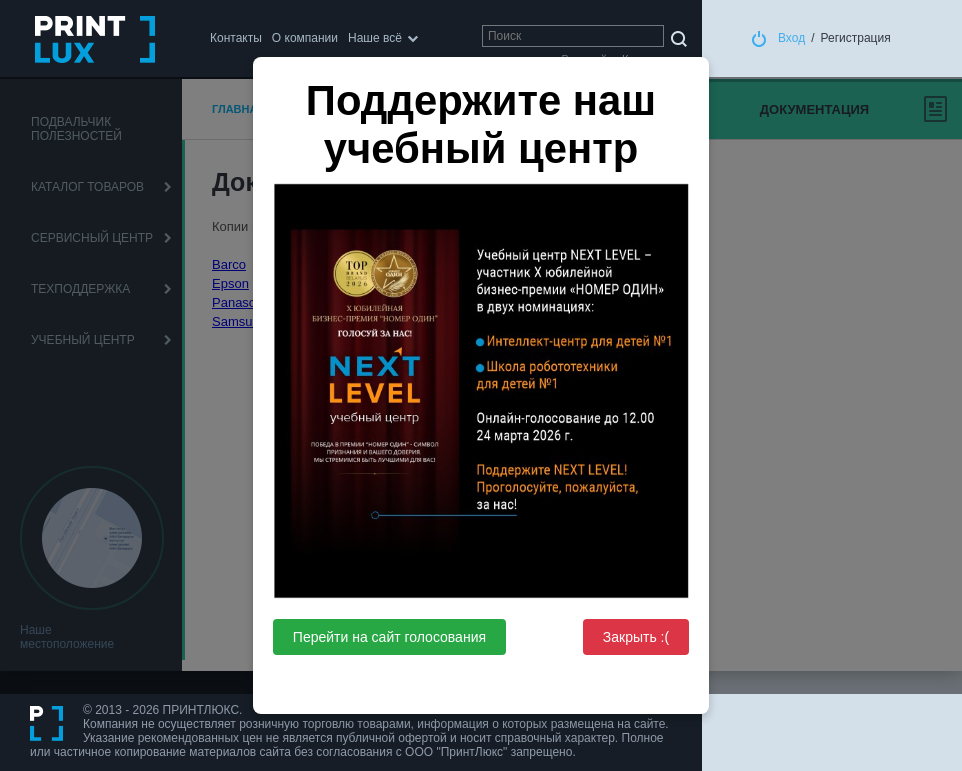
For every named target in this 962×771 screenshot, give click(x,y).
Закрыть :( (636, 637)
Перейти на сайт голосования (389, 637)
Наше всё (375, 38)
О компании (305, 38)
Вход (791, 38)
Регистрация (856, 38)
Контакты (236, 38)
